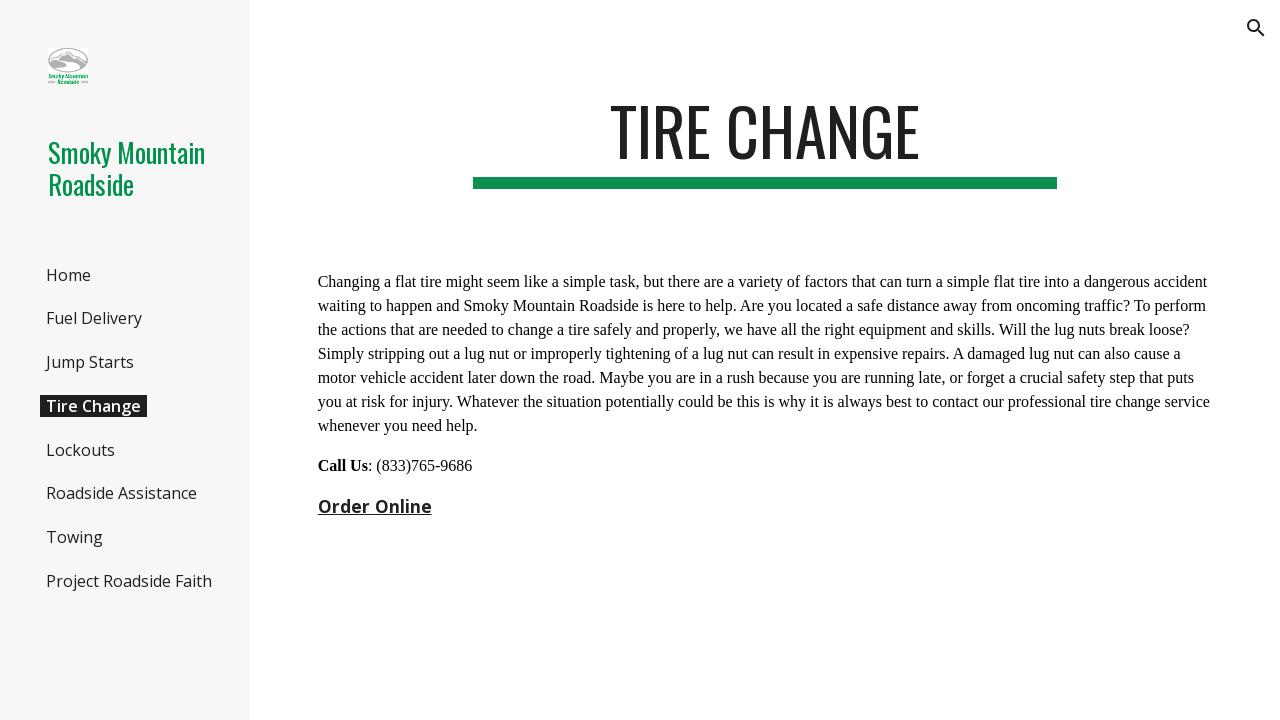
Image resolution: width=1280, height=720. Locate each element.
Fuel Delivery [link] (94, 318)
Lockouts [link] (80, 450)
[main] (764, 140)
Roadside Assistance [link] (121, 493)
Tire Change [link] (93, 406)
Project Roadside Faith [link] (129, 581)
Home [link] (68, 275)
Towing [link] (74, 537)
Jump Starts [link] (90, 362)
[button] (1256, 28)
